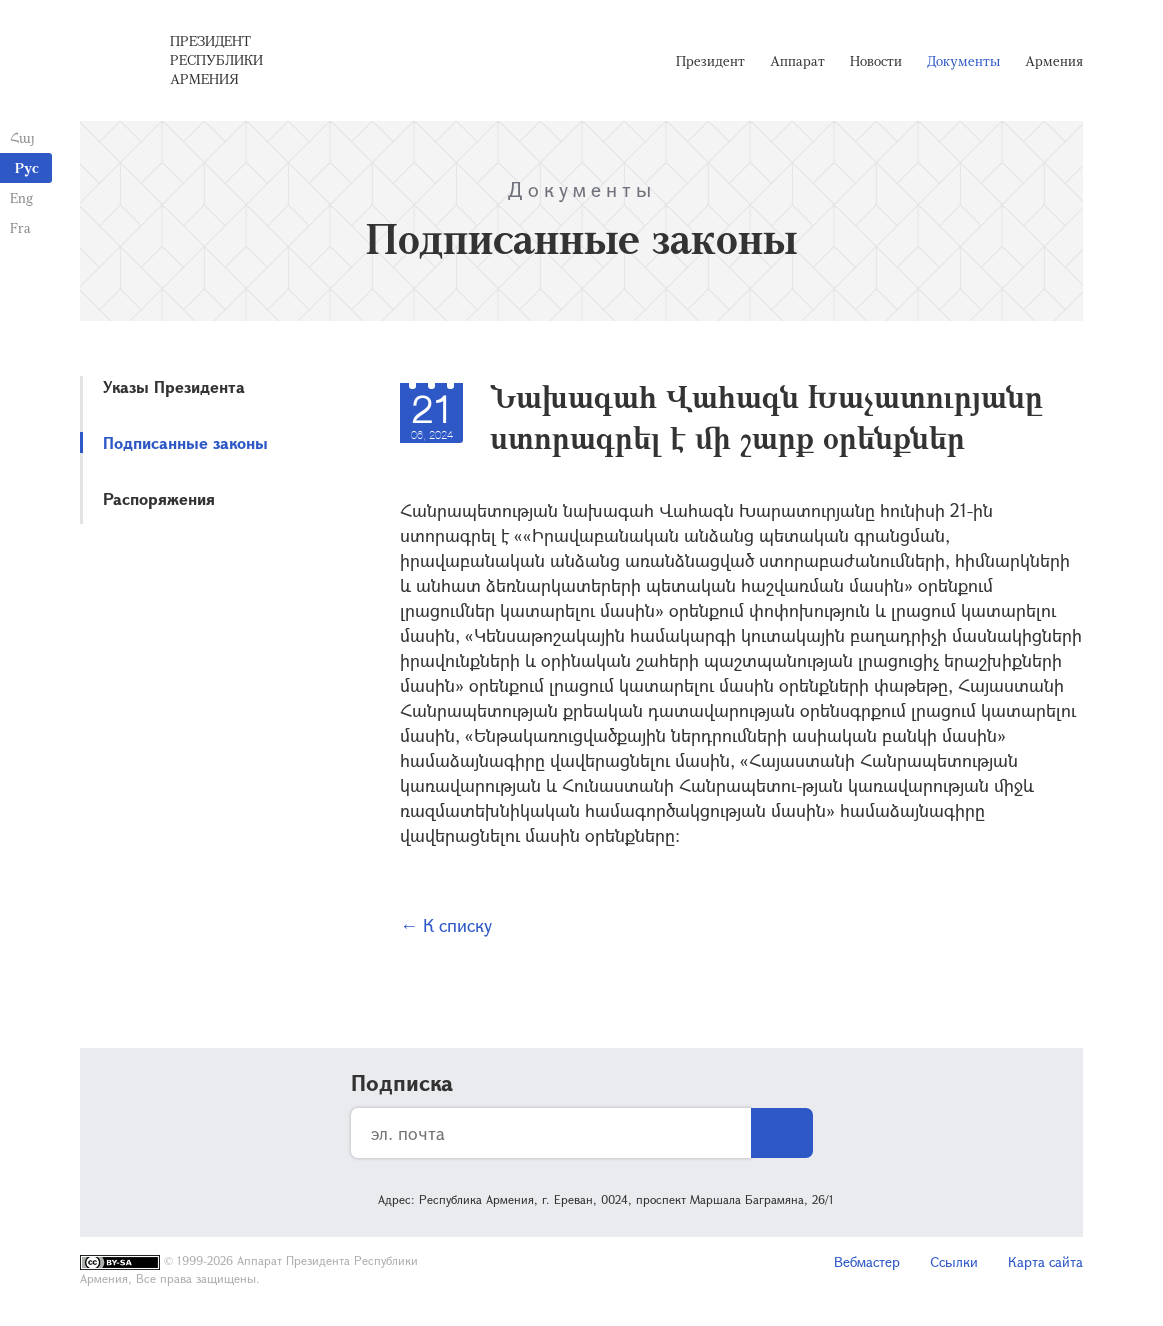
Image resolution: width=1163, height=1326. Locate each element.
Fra (20, 227)
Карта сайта (1045, 1261)
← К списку (446, 925)
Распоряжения (159, 498)
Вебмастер (867, 1261)
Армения (1054, 60)
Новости (876, 60)
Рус (27, 167)
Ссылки (954, 1261)
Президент (710, 60)
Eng (21, 197)
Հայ (22, 137)
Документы (963, 60)
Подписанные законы (185, 442)
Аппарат (797, 60)
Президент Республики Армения (216, 59)
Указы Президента (174, 386)
